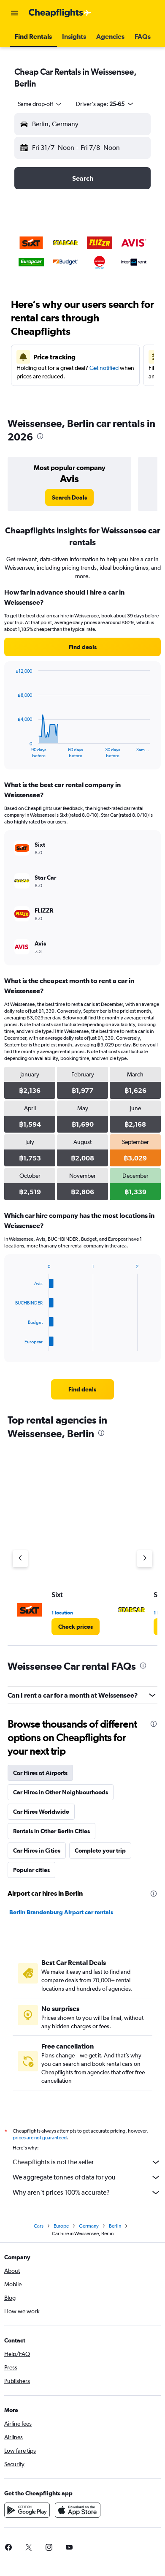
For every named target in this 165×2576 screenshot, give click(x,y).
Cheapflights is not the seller (87, 2162)
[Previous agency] (20, 1558)
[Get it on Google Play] (27, 2510)
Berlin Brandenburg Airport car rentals (61, 1912)
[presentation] (40, 436)
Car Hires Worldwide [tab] (41, 1811)
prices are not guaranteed (40, 2138)
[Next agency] (144, 1558)
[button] (14, 13)
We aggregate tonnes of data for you (87, 2177)
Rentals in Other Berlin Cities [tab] (51, 1831)
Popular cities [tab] (31, 1870)
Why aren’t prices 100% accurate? (87, 2192)
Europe (61, 2226)
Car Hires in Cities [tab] (36, 1850)
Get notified (104, 367)
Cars (38, 2226)
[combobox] (40, 104)
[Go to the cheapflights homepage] (60, 13)
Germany (89, 2226)
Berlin (115, 2226)
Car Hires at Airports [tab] (40, 1772)
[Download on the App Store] (77, 2510)
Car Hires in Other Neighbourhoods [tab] (60, 1792)
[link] (69, 497)
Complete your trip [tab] (100, 1850)
